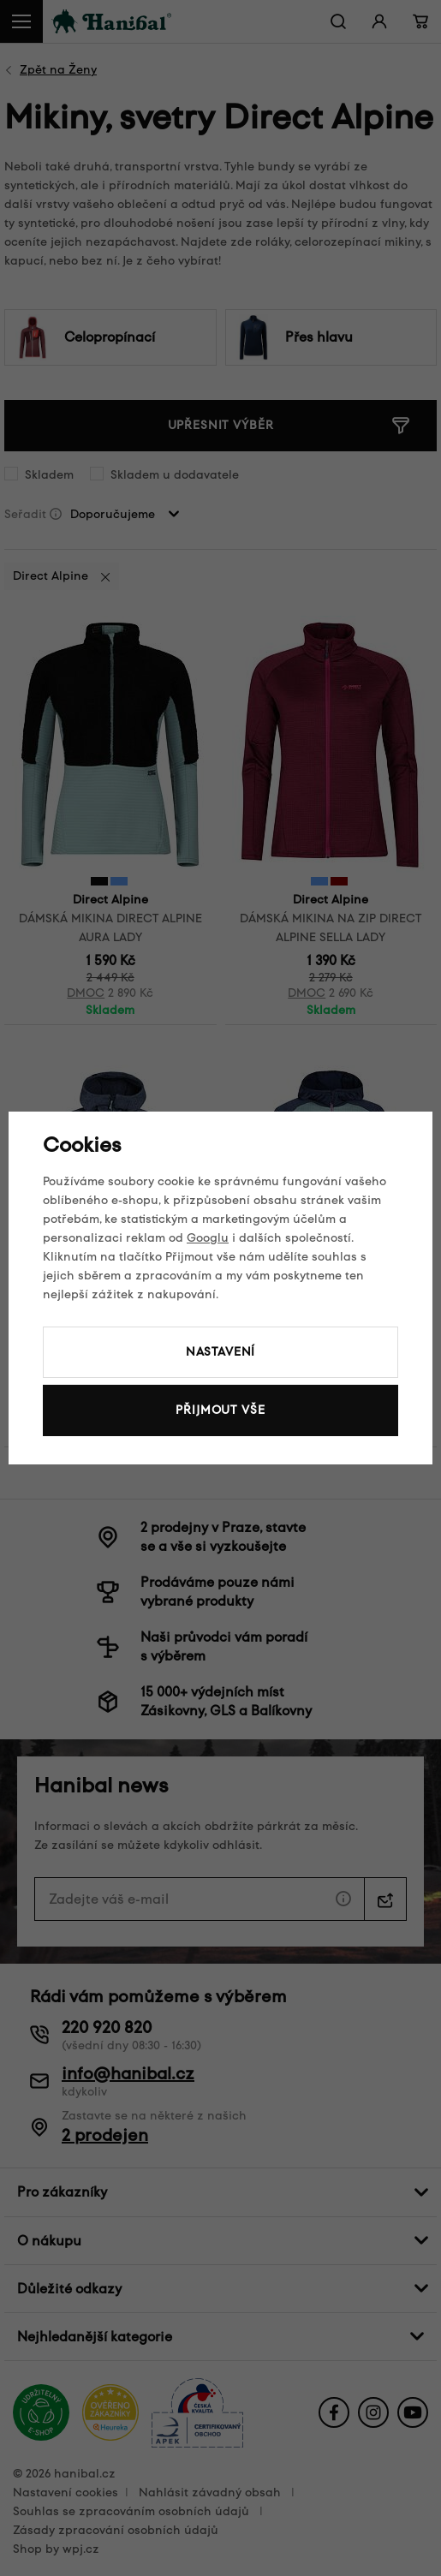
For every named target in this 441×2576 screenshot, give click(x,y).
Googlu (208, 1238)
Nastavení (221, 1352)
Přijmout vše (220, 1410)
